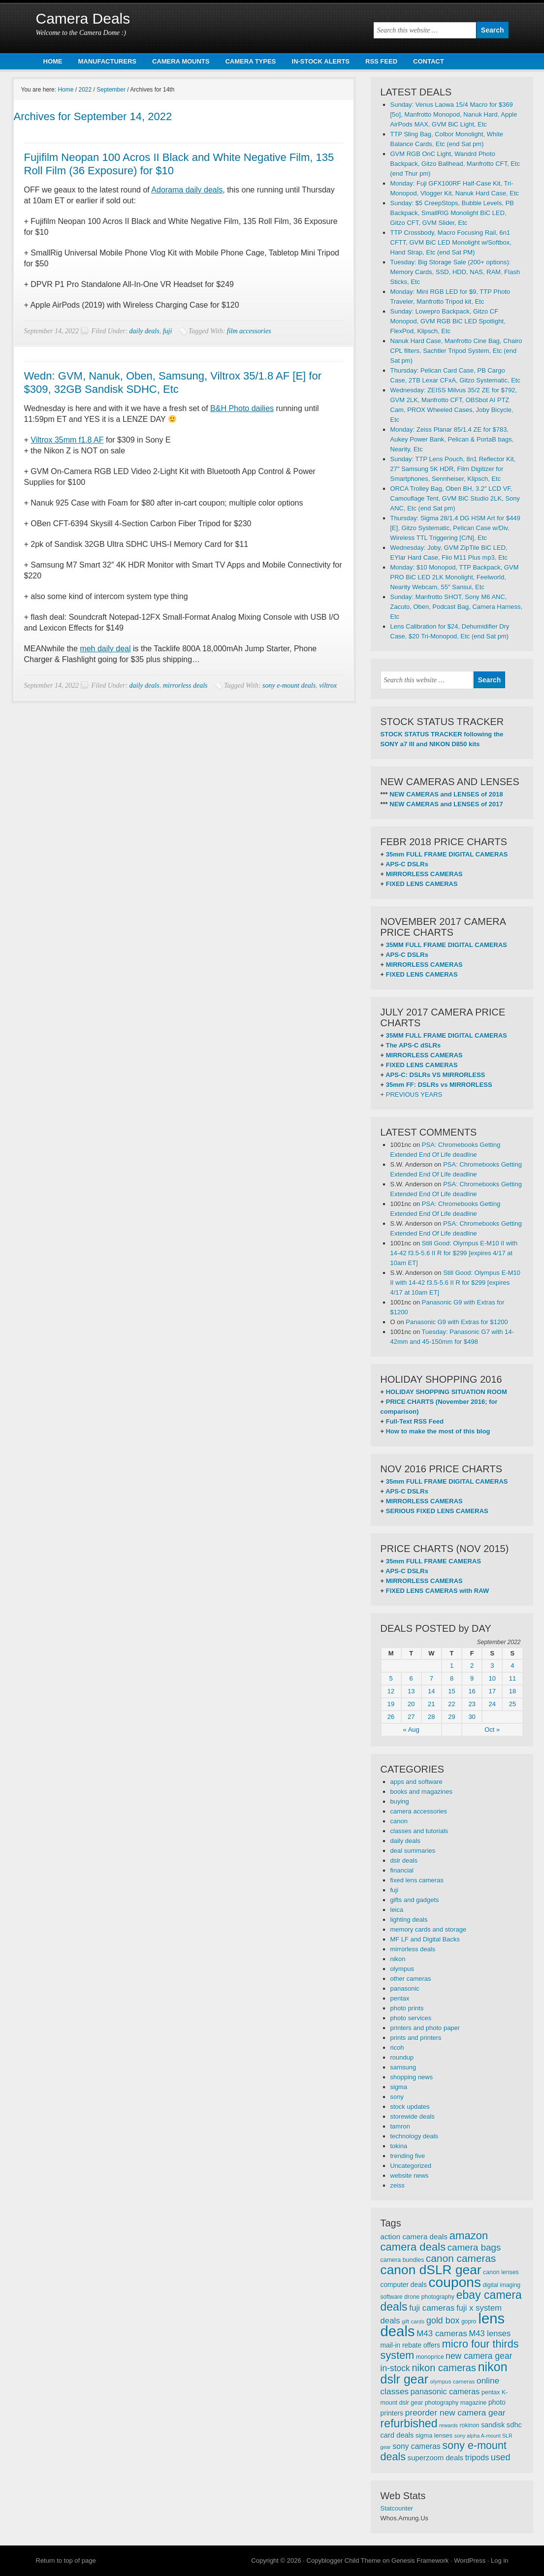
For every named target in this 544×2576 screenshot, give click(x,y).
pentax (400, 1998)
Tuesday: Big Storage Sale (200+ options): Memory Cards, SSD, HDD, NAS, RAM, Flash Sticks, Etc (455, 272)
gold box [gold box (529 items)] (443, 2320)
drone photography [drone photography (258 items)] (429, 2296)
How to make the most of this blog (438, 1431)
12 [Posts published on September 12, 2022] (390, 1691)
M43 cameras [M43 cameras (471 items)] (441, 2333)
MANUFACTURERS (107, 61)
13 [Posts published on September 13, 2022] (411, 1691)
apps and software (416, 1781)
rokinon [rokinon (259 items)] (470, 2425)
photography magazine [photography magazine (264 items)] (455, 2402)
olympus (402, 1968)
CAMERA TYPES (250, 61)
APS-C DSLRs (406, 864)
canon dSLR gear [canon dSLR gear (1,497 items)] (431, 2269)
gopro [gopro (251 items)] (469, 2321)
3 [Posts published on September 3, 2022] (492, 1665)
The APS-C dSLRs (413, 1045)
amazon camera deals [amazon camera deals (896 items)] (434, 2241)
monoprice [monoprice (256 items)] (430, 2356)
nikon (398, 1959)
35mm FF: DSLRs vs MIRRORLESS (439, 1084)
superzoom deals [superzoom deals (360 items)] (436, 2458)
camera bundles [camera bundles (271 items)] (402, 2260)
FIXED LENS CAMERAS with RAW (437, 1590)
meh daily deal (105, 648)
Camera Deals (83, 18)
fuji (167, 331)
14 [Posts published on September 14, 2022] (431, 1691)
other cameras (410, 1978)
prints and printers (416, 2037)
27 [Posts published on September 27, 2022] (411, 1716)
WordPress (469, 2560)
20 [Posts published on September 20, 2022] (411, 1704)
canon (399, 1821)
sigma (399, 2087)
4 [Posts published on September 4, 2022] (512, 1665)
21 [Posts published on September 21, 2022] (431, 1704)
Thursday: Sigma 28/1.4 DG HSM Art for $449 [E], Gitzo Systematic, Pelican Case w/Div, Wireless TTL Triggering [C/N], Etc (455, 527)
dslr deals (404, 1860)
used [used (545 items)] (501, 2457)
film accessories (249, 331)
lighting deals (409, 1919)
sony (397, 2096)
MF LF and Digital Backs (425, 1939)
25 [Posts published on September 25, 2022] (512, 1704)
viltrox (328, 685)
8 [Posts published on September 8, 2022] (451, 1678)
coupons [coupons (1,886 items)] (454, 2282)
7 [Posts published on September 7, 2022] (431, 1678)
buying (399, 1801)
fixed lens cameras (417, 1880)
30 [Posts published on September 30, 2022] (471, 1716)
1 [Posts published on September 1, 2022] (451, 1665)
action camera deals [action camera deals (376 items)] (414, 2236)
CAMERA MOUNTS (181, 61)
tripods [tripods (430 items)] (477, 2457)
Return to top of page (66, 2560)
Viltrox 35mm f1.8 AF (67, 440)
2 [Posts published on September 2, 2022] (472, 1665)
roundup (402, 2057)
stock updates (410, 2106)
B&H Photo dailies (242, 408)
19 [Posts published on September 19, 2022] (390, 1704)
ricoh (397, 2047)
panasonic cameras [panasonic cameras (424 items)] (445, 2391)
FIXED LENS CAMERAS (422, 884)
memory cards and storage (428, 1929)
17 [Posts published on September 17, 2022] (492, 1691)
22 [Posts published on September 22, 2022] (451, 1704)
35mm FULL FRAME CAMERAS (433, 1561)
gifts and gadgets (414, 1900)
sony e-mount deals (289, 685)
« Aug (411, 1729)
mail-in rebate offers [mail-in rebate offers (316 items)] (411, 2345)
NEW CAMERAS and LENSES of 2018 (446, 794)
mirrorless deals (185, 685)
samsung (403, 2067)
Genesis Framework (419, 2560)
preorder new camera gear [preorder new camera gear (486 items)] (455, 2412)
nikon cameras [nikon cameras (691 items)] (444, 2367)
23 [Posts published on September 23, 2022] (471, 1704)
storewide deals (412, 2116)
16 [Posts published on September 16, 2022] (471, 1691)
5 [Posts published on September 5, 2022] (390, 1678)
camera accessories (419, 1811)
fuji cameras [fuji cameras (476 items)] (431, 2308)
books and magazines (421, 1791)
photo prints (407, 2008)
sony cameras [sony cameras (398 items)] (416, 2446)
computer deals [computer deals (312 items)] (404, 2285)
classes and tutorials (419, 1831)
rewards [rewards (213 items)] (448, 2425)
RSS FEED (381, 61)
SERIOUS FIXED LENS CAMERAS (437, 1511)
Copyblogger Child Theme (344, 2560)
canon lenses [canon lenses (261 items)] (501, 2272)
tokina (399, 2146)
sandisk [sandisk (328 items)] (493, 2425)
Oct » (492, 1729)
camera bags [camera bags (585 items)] (474, 2247)
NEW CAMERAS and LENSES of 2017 (446, 804)
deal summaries (413, 1850)
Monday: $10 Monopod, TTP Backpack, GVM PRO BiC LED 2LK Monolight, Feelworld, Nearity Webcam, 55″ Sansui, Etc (454, 577)
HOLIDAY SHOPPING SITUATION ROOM (446, 1392)
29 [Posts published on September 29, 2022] (451, 1716)
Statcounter (397, 2508)
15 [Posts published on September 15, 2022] (451, 1691)
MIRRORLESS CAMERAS (424, 874)
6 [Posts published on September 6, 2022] (411, 1678)
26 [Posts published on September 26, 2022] (390, 1716)
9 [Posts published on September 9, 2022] (472, 1678)
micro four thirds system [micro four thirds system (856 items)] (450, 2349)
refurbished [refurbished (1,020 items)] (409, 2423)
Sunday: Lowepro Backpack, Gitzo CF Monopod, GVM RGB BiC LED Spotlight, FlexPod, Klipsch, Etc (448, 321)
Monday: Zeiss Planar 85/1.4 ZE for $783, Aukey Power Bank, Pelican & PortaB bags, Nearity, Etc (452, 439)
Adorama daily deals (187, 190)
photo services (411, 2018)
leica (397, 1909)
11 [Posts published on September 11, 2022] (512, 1678)
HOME (53, 61)
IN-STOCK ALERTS (320, 61)
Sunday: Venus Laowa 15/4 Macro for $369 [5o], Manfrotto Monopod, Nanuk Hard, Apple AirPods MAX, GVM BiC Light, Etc (453, 114)
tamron (400, 2126)
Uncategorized (411, 2165)
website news (409, 2175)
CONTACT (428, 61)
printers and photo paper (425, 2028)
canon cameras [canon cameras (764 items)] (461, 2258)
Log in (499, 2560)
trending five (407, 2156)
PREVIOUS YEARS (414, 1094)
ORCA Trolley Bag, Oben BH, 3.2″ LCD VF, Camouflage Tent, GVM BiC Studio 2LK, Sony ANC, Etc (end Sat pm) (455, 498)
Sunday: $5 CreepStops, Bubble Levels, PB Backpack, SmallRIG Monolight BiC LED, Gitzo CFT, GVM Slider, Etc (452, 212)
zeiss (397, 2185)
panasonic (404, 1988)
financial (402, 1870)
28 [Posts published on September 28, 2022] (431, 1716)
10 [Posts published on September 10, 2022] (492, 1678)
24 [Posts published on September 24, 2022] (492, 1704)
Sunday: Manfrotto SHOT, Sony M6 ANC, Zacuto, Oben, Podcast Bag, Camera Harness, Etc (456, 606)
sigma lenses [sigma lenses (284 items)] (434, 2435)
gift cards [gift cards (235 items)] (413, 2321)
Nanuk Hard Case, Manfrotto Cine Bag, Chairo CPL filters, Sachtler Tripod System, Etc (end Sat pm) (456, 350)
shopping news (411, 2077)
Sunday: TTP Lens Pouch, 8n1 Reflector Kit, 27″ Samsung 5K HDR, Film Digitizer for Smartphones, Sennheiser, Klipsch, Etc (453, 468)
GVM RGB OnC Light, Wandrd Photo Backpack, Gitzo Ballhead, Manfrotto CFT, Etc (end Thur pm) (455, 163)
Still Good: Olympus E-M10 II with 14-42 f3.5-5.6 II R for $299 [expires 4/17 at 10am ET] (454, 1253)
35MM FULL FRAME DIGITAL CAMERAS (446, 945)
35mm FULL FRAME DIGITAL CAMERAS (447, 854)
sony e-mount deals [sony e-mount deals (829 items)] (444, 2451)
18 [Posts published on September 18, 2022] (512, 1691)
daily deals (144, 331)
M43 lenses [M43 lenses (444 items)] (490, 2333)
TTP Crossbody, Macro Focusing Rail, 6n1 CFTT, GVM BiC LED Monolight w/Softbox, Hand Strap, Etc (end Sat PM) (451, 242)
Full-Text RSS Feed (415, 1421)
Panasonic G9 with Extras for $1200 (457, 1322)
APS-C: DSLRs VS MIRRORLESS (435, 1075)
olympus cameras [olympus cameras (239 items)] (452, 2382)
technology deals (414, 2136)
